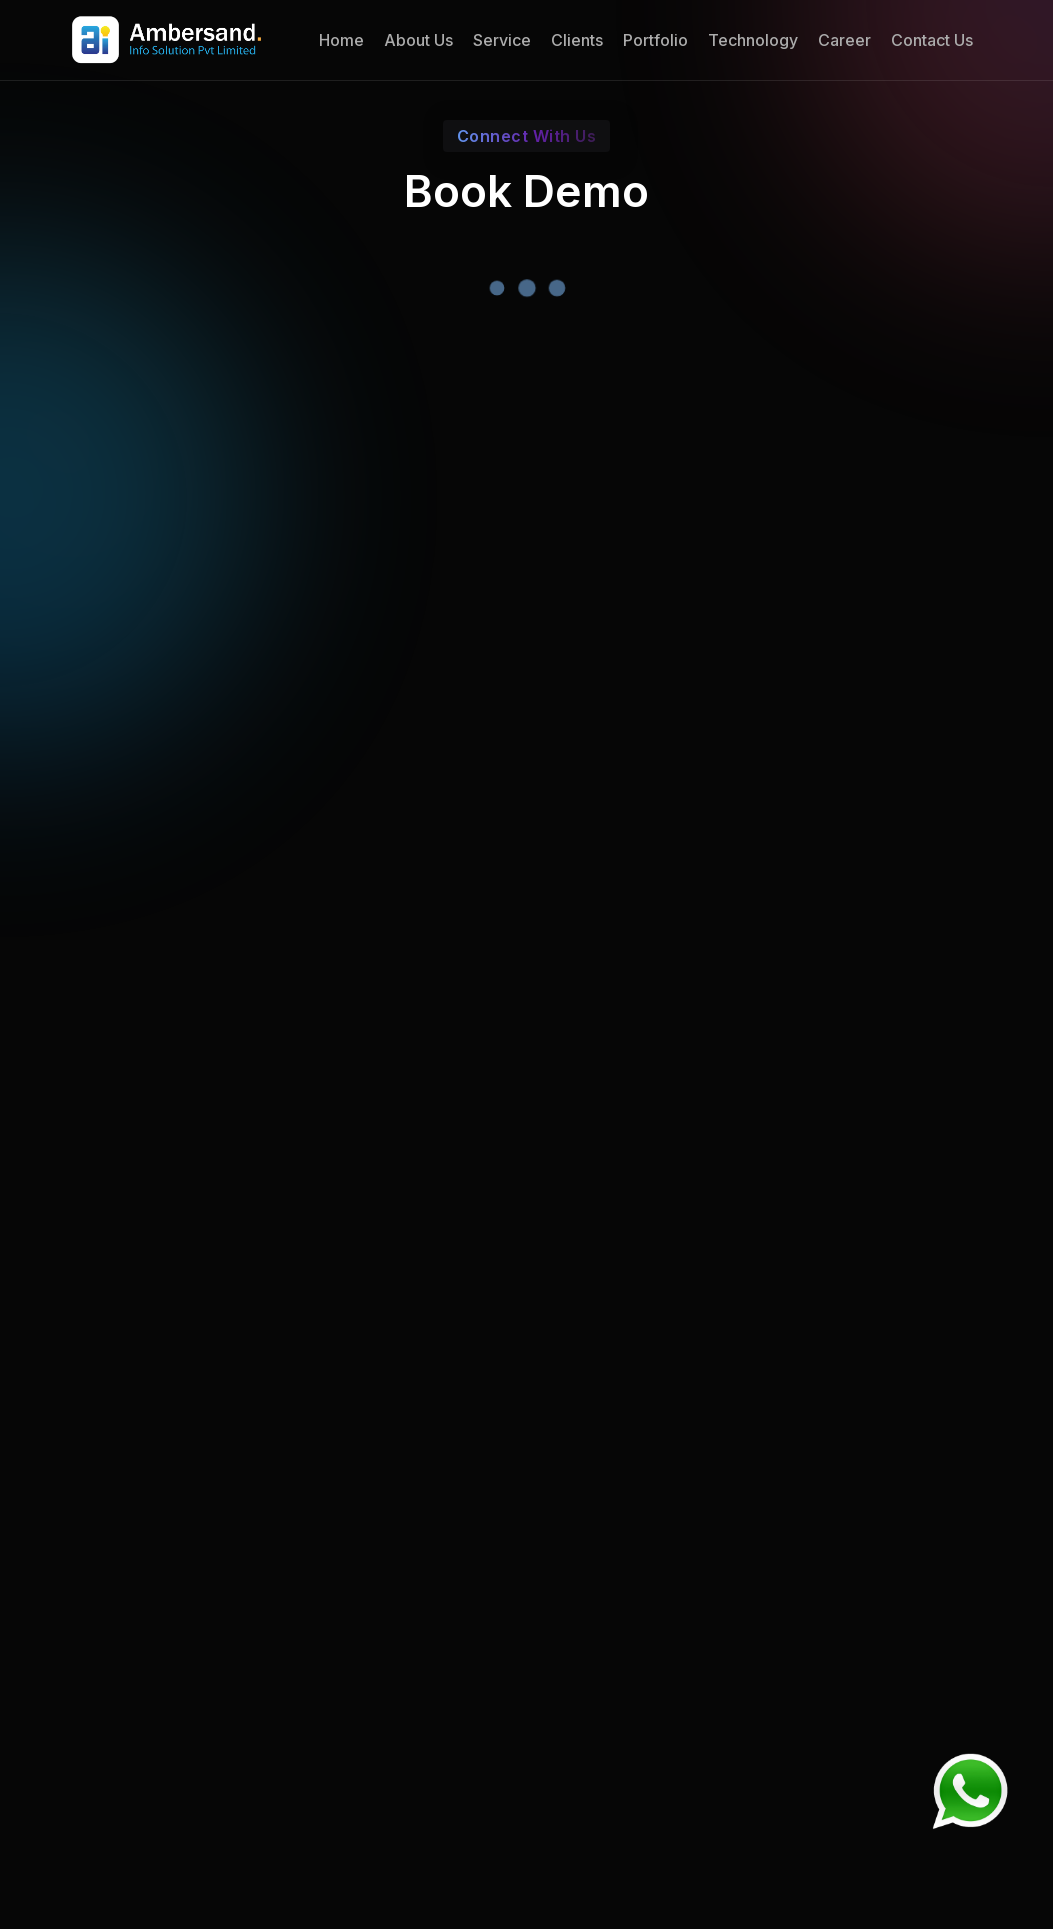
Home (341, 40)
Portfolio (655, 40)
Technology (753, 40)
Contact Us (932, 40)
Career (844, 40)
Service (502, 40)
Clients (577, 40)
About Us (418, 40)
